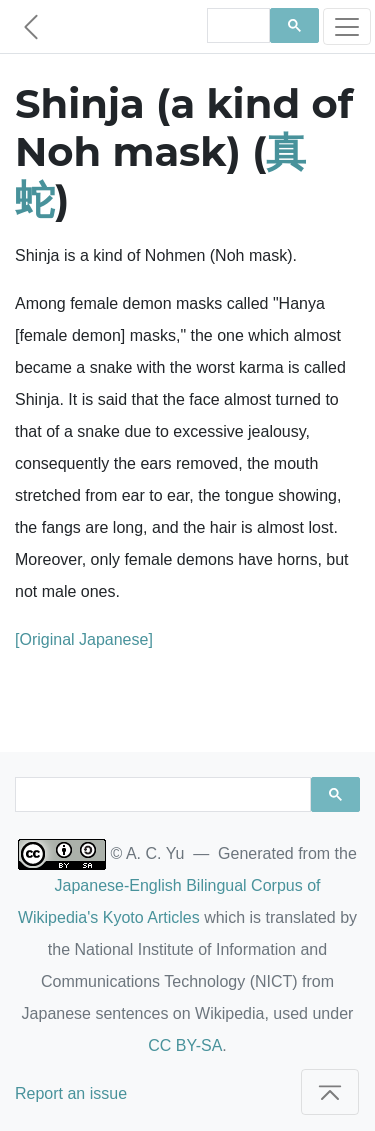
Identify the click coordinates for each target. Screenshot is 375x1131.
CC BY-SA (185, 1045)
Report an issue (71, 1093)
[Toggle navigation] (347, 26)
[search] (237, 26)
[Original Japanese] (84, 639)
